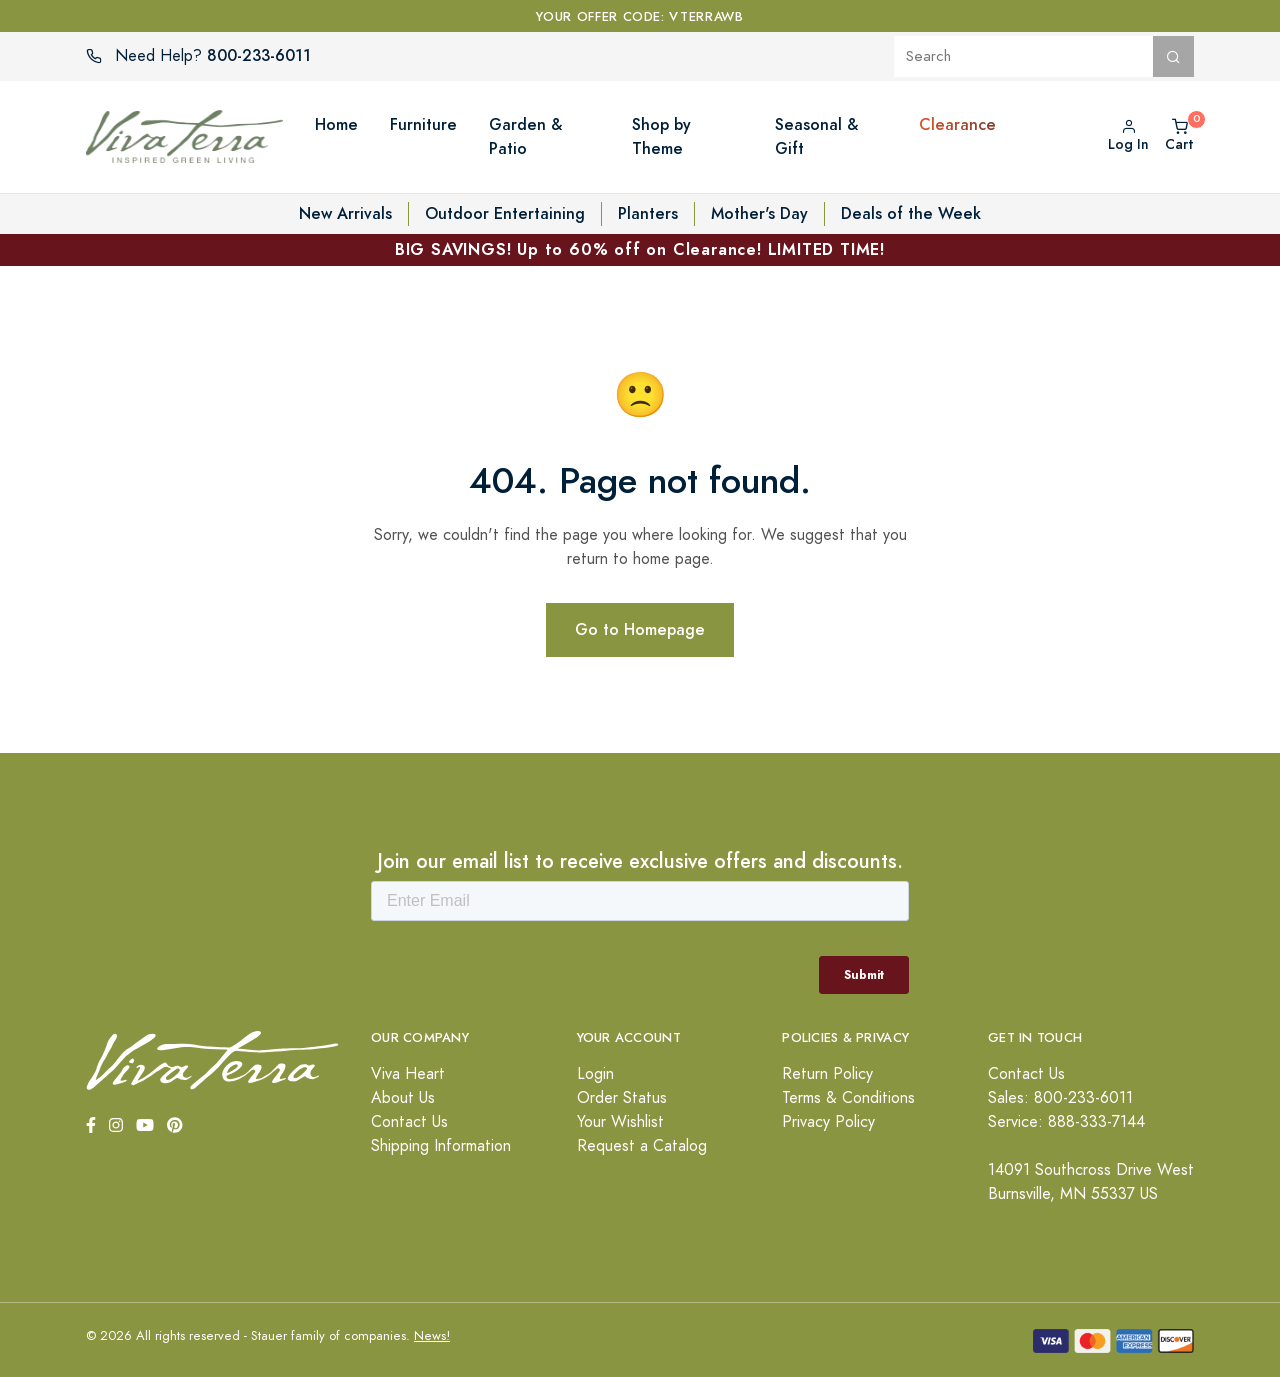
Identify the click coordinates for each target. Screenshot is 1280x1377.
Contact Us (409, 1122)
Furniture (423, 124)
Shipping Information (441, 1146)
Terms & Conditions (848, 1098)
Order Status (622, 1098)
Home (336, 124)
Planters (648, 213)
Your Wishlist (620, 1122)
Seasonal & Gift (816, 136)
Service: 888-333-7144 (1066, 1122)
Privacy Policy (828, 1122)
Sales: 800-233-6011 (1060, 1098)
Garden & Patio (525, 136)
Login (595, 1074)
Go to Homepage (640, 629)
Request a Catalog (642, 1146)
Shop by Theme (661, 136)
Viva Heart (408, 1074)
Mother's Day (759, 213)
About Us (403, 1098)
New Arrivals (345, 213)
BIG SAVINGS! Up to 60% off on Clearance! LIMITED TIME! (640, 249)
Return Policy (827, 1074)
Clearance (957, 124)
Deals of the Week (911, 213)
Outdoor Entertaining (505, 213)
